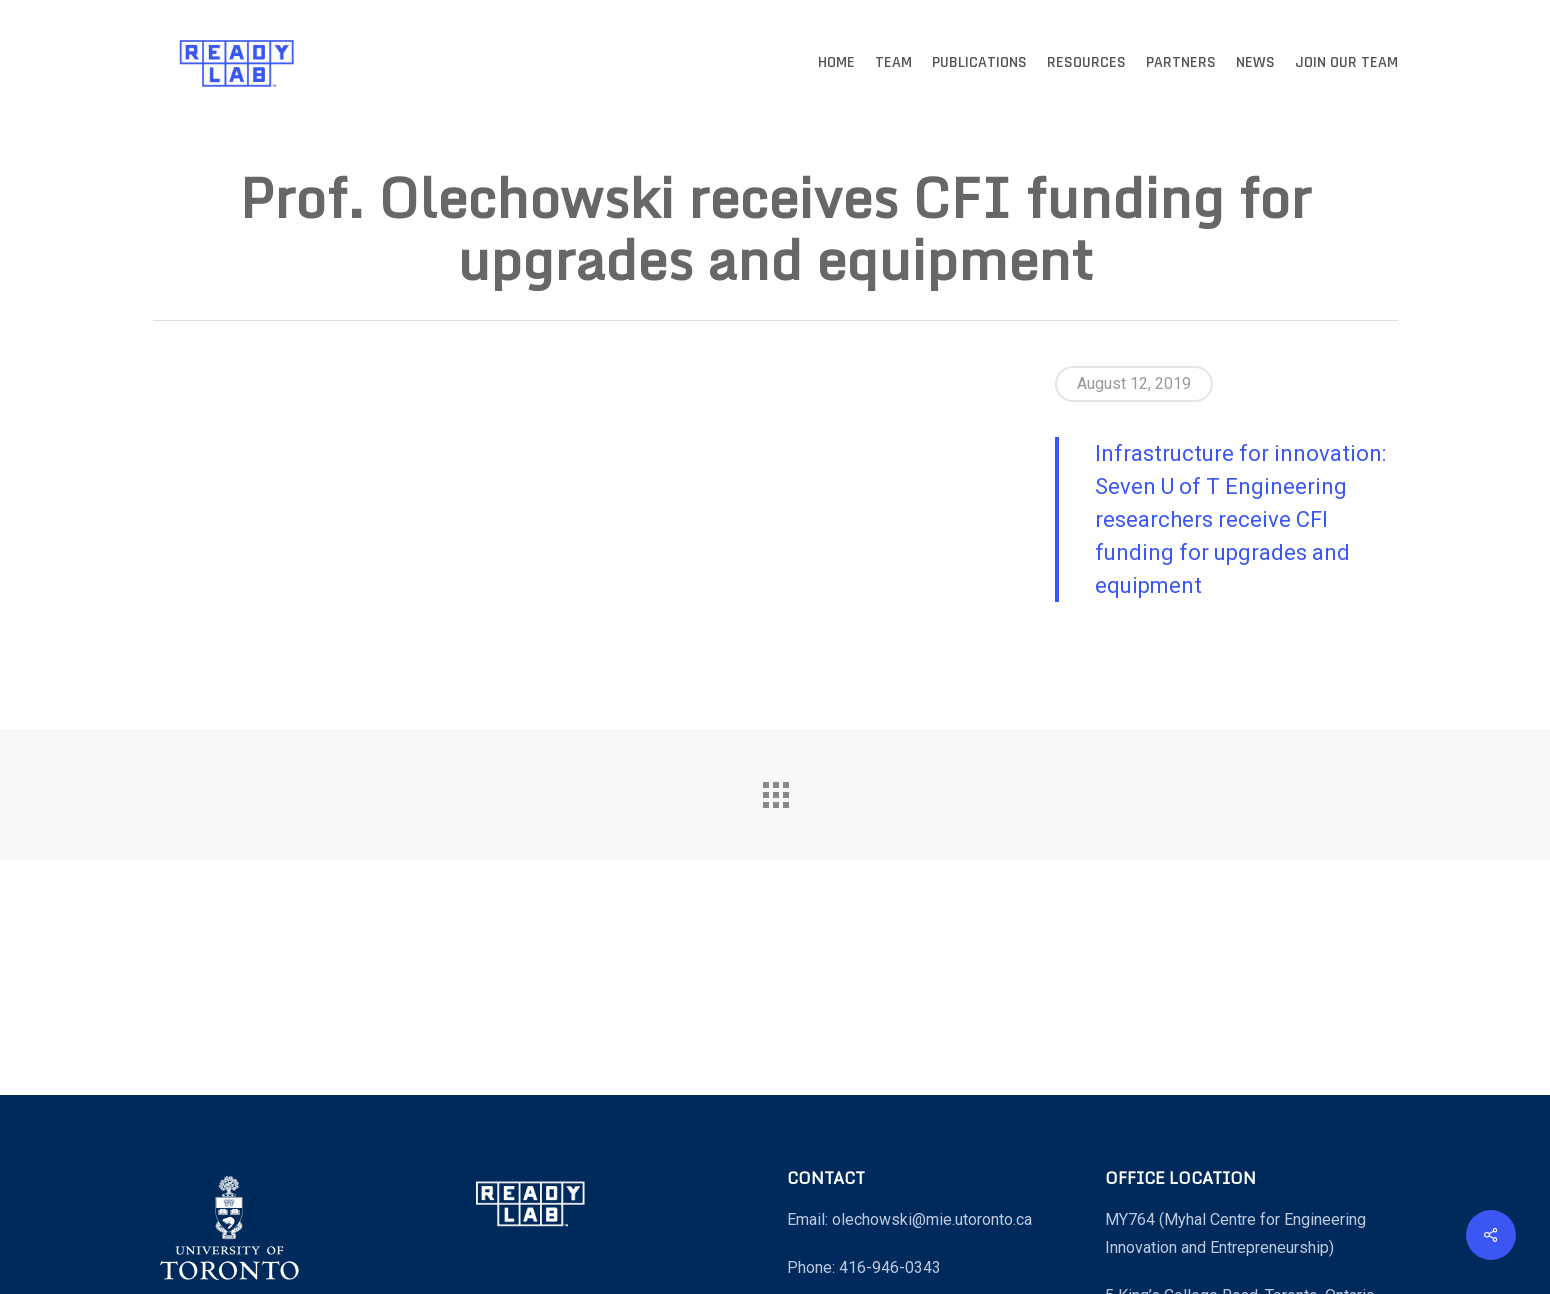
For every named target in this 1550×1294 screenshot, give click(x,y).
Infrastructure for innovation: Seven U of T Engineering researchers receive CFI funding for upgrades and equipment (1240, 519)
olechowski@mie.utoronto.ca (932, 1219)
